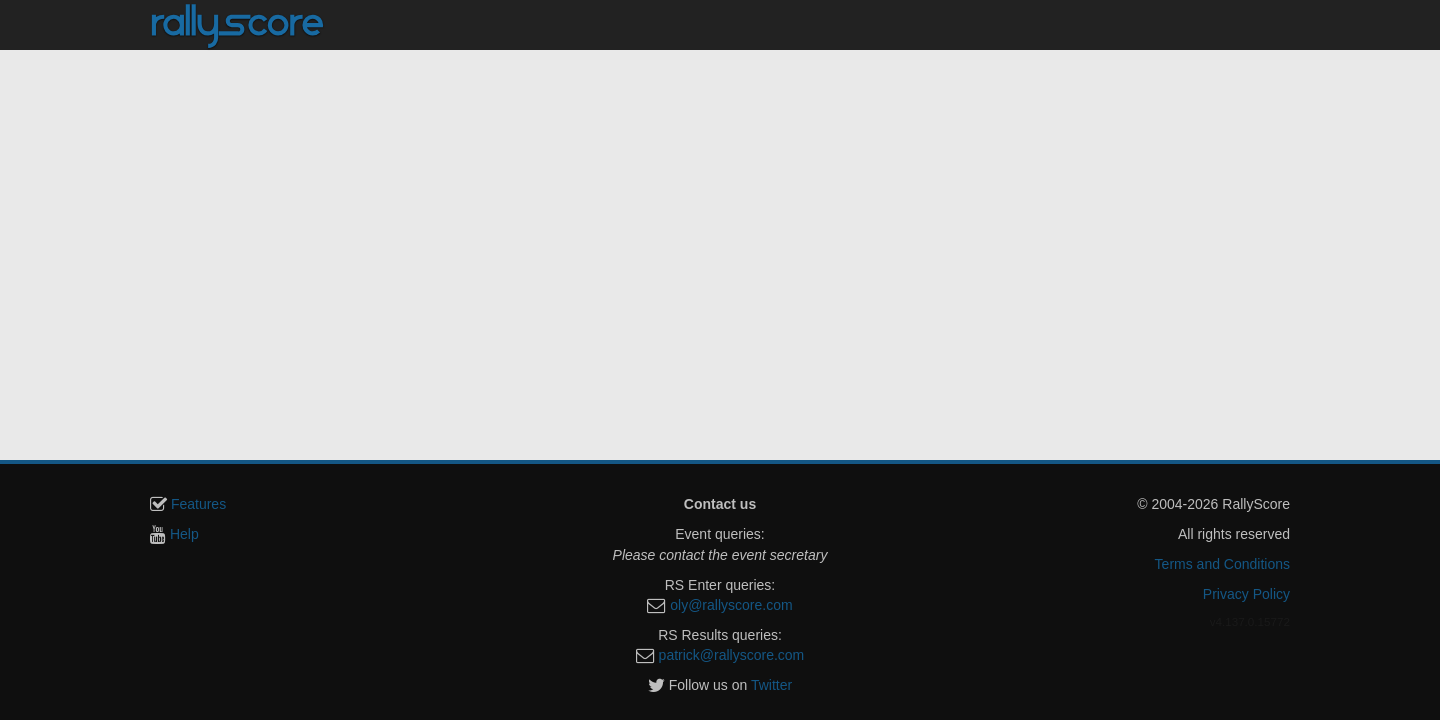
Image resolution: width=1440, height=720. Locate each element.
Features (198, 504)
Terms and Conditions (1222, 564)
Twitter (771, 685)
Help (184, 534)
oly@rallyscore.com (731, 605)
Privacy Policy (1246, 594)
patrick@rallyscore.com (732, 655)
